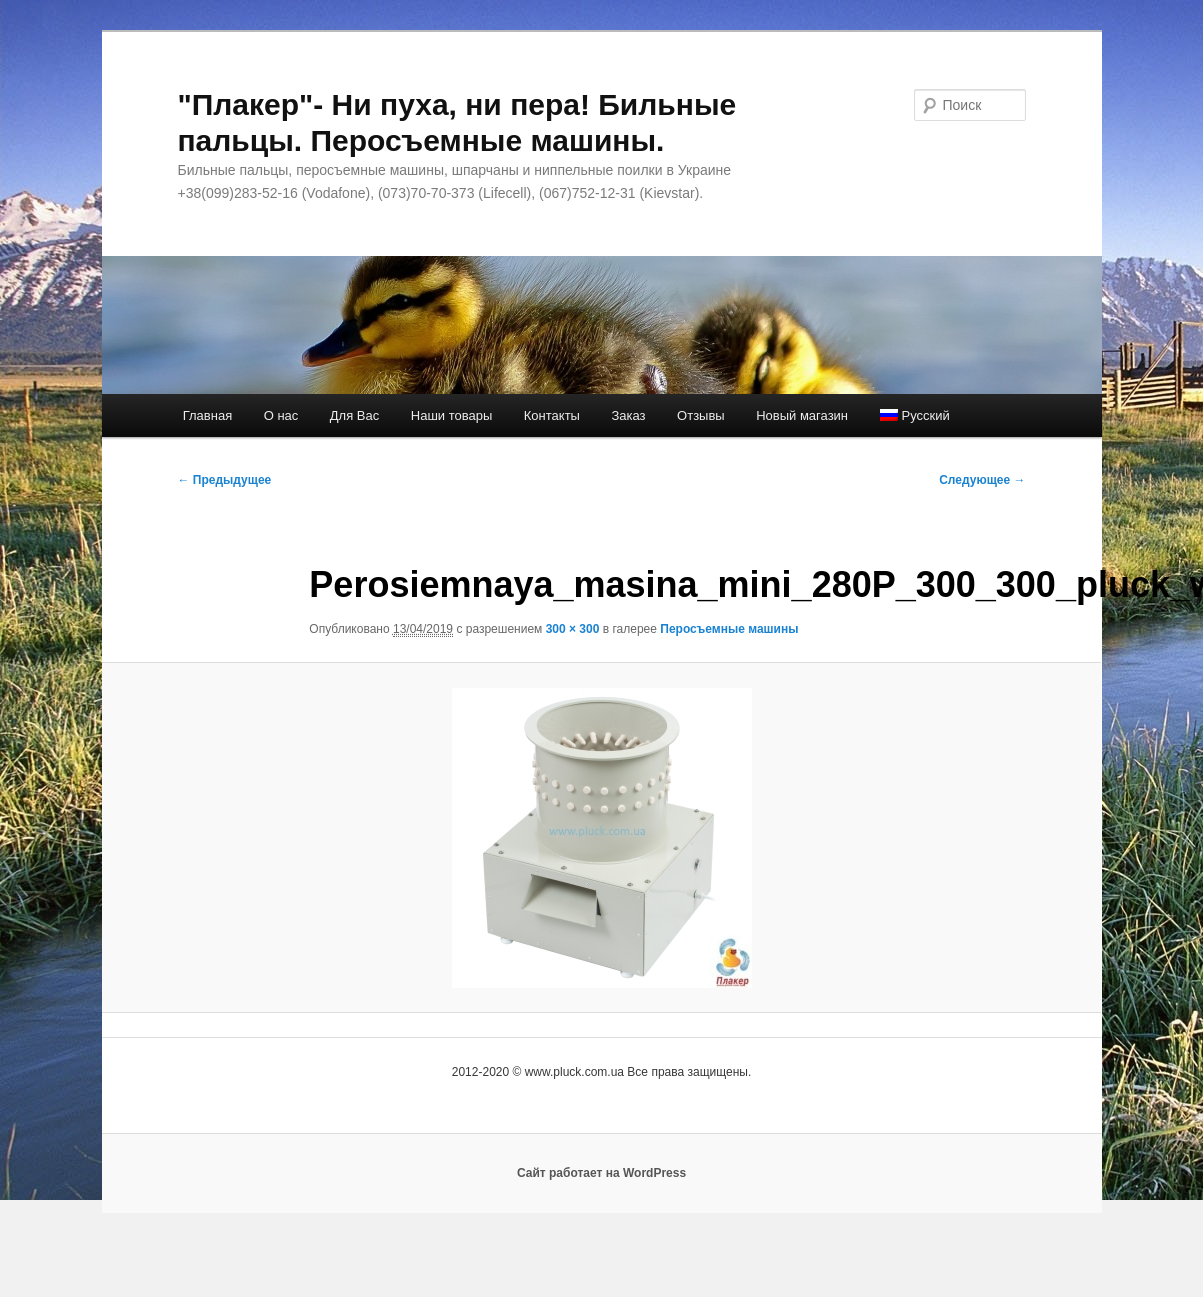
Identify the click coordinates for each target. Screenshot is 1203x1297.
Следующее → (982, 480)
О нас (281, 415)
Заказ (628, 415)
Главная (207, 415)
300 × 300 (573, 629)
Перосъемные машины (729, 629)
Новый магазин (802, 415)
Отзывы (701, 415)
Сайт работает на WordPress (601, 1173)
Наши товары (452, 415)
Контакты (552, 415)
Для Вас (354, 415)
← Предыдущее (225, 480)
